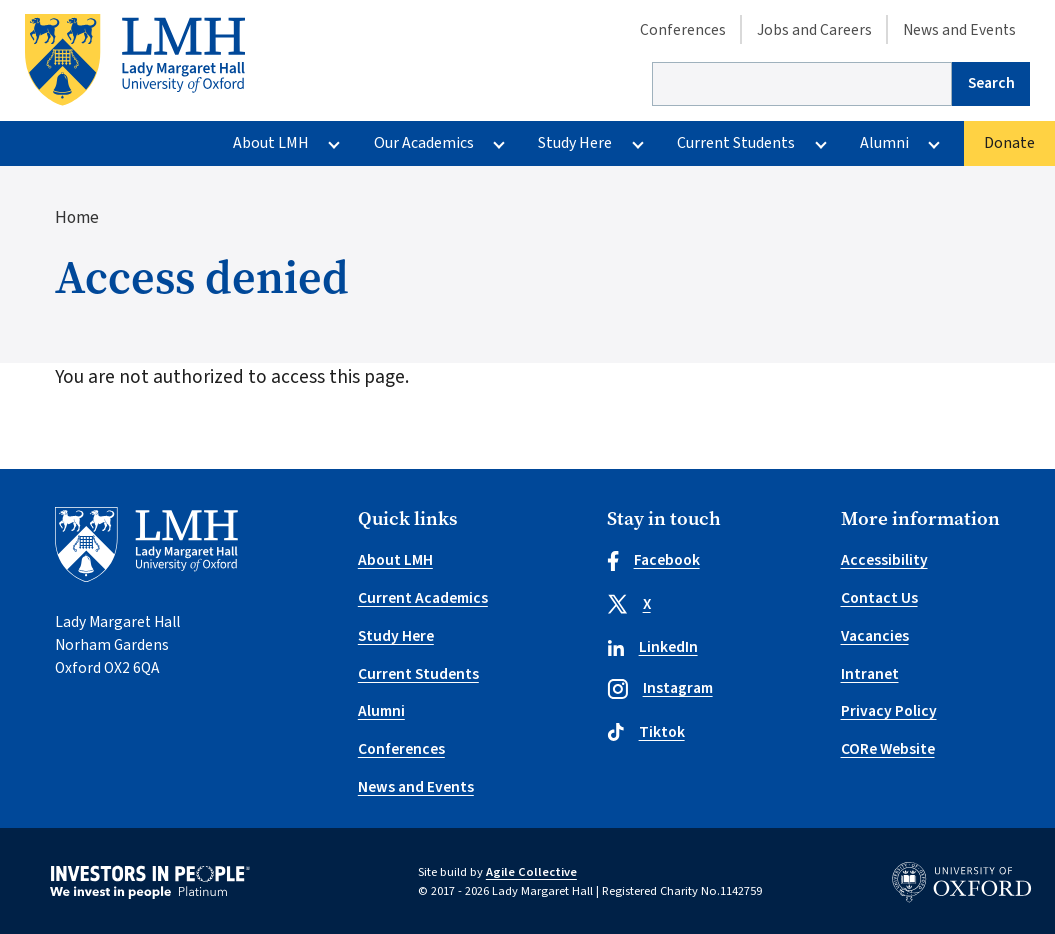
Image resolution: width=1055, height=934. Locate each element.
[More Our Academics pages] (498, 143)
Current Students (736, 143)
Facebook (653, 560)
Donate (1009, 143)
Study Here (575, 143)
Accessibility (884, 560)
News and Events (959, 30)
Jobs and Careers (814, 30)
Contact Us (879, 598)
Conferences (683, 30)
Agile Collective (531, 872)
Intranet (870, 674)
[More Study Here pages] (637, 143)
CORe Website (888, 749)
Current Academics (423, 598)
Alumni (884, 143)
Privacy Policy (889, 711)
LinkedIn (652, 647)
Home (77, 217)
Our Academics (424, 143)
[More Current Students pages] (820, 143)
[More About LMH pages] (333, 143)
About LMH (271, 143)
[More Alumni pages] (934, 143)
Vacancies (875, 636)
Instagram (659, 688)
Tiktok (645, 732)
